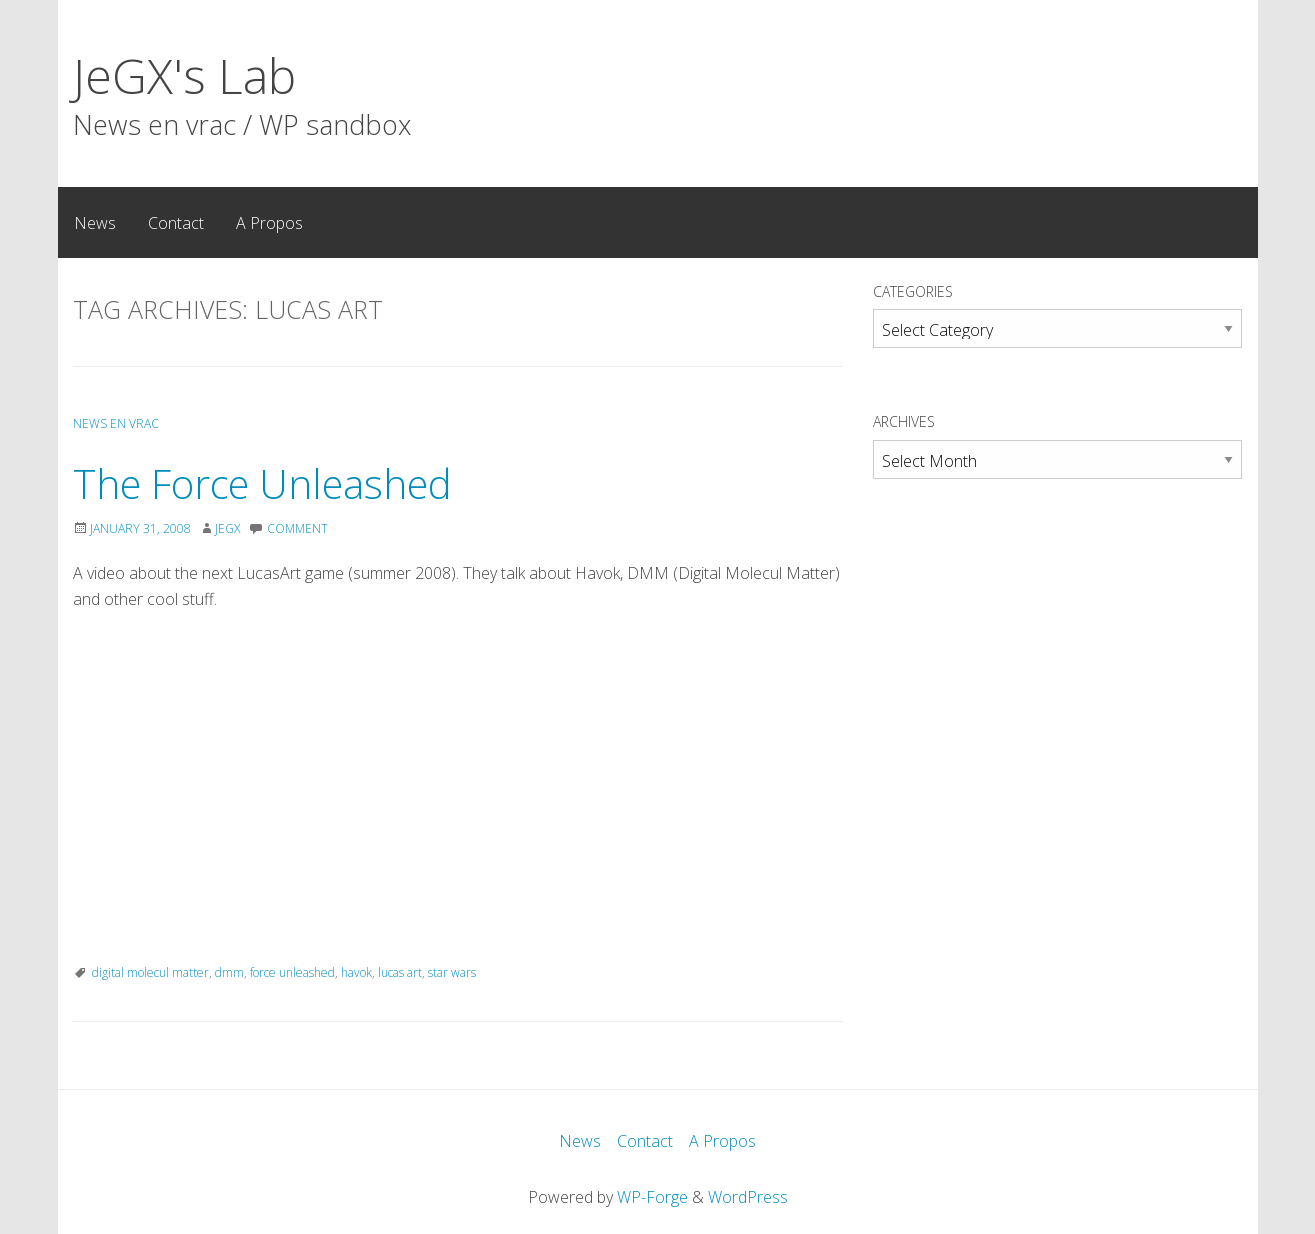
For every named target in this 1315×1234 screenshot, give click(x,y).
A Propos (269, 223)
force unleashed (292, 972)
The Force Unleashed (262, 483)
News (95, 223)
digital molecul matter (150, 972)
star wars (452, 972)
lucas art (400, 972)
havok (356, 972)
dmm (229, 972)
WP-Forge (652, 1197)
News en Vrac (116, 423)
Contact (176, 223)
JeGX (227, 528)
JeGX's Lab (184, 75)
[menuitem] (95, 222)
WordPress (748, 1197)
